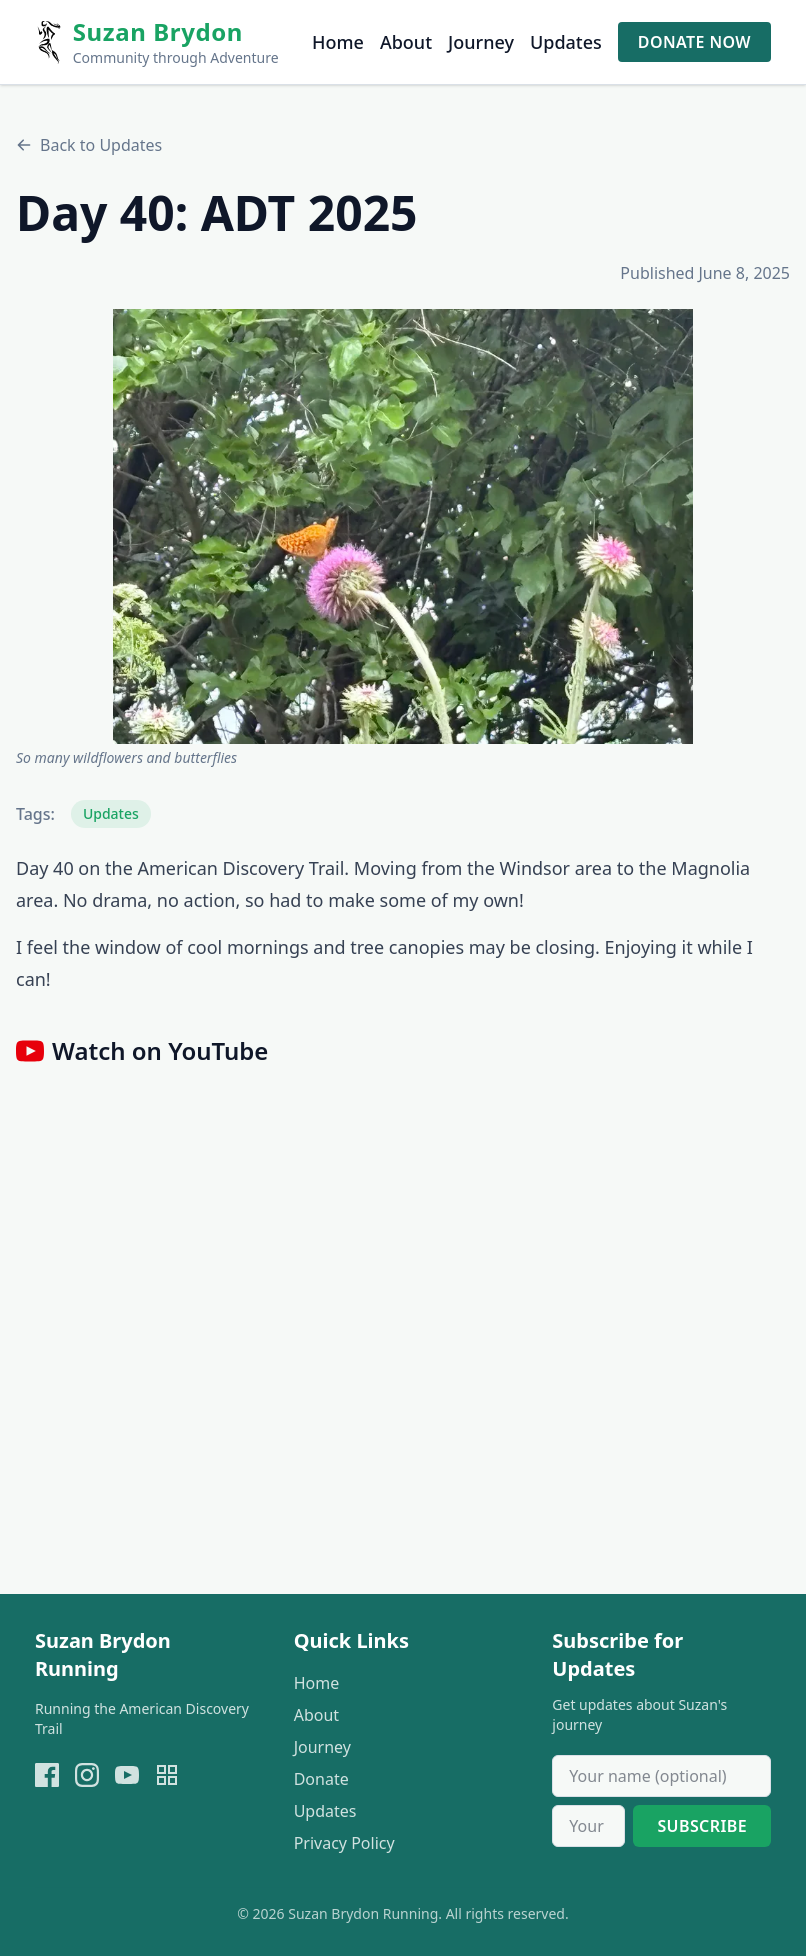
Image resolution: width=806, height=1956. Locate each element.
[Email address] (588, 1826)
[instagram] (87, 1775)
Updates (566, 42)
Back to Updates (89, 145)
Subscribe (702, 1826)
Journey (481, 42)
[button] (403, 526)
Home (338, 42)
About (406, 42)
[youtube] (127, 1775)
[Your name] (661, 1776)
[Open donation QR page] (167, 1775)
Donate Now (694, 42)
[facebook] (47, 1775)
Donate (321, 1779)
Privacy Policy (344, 1843)
